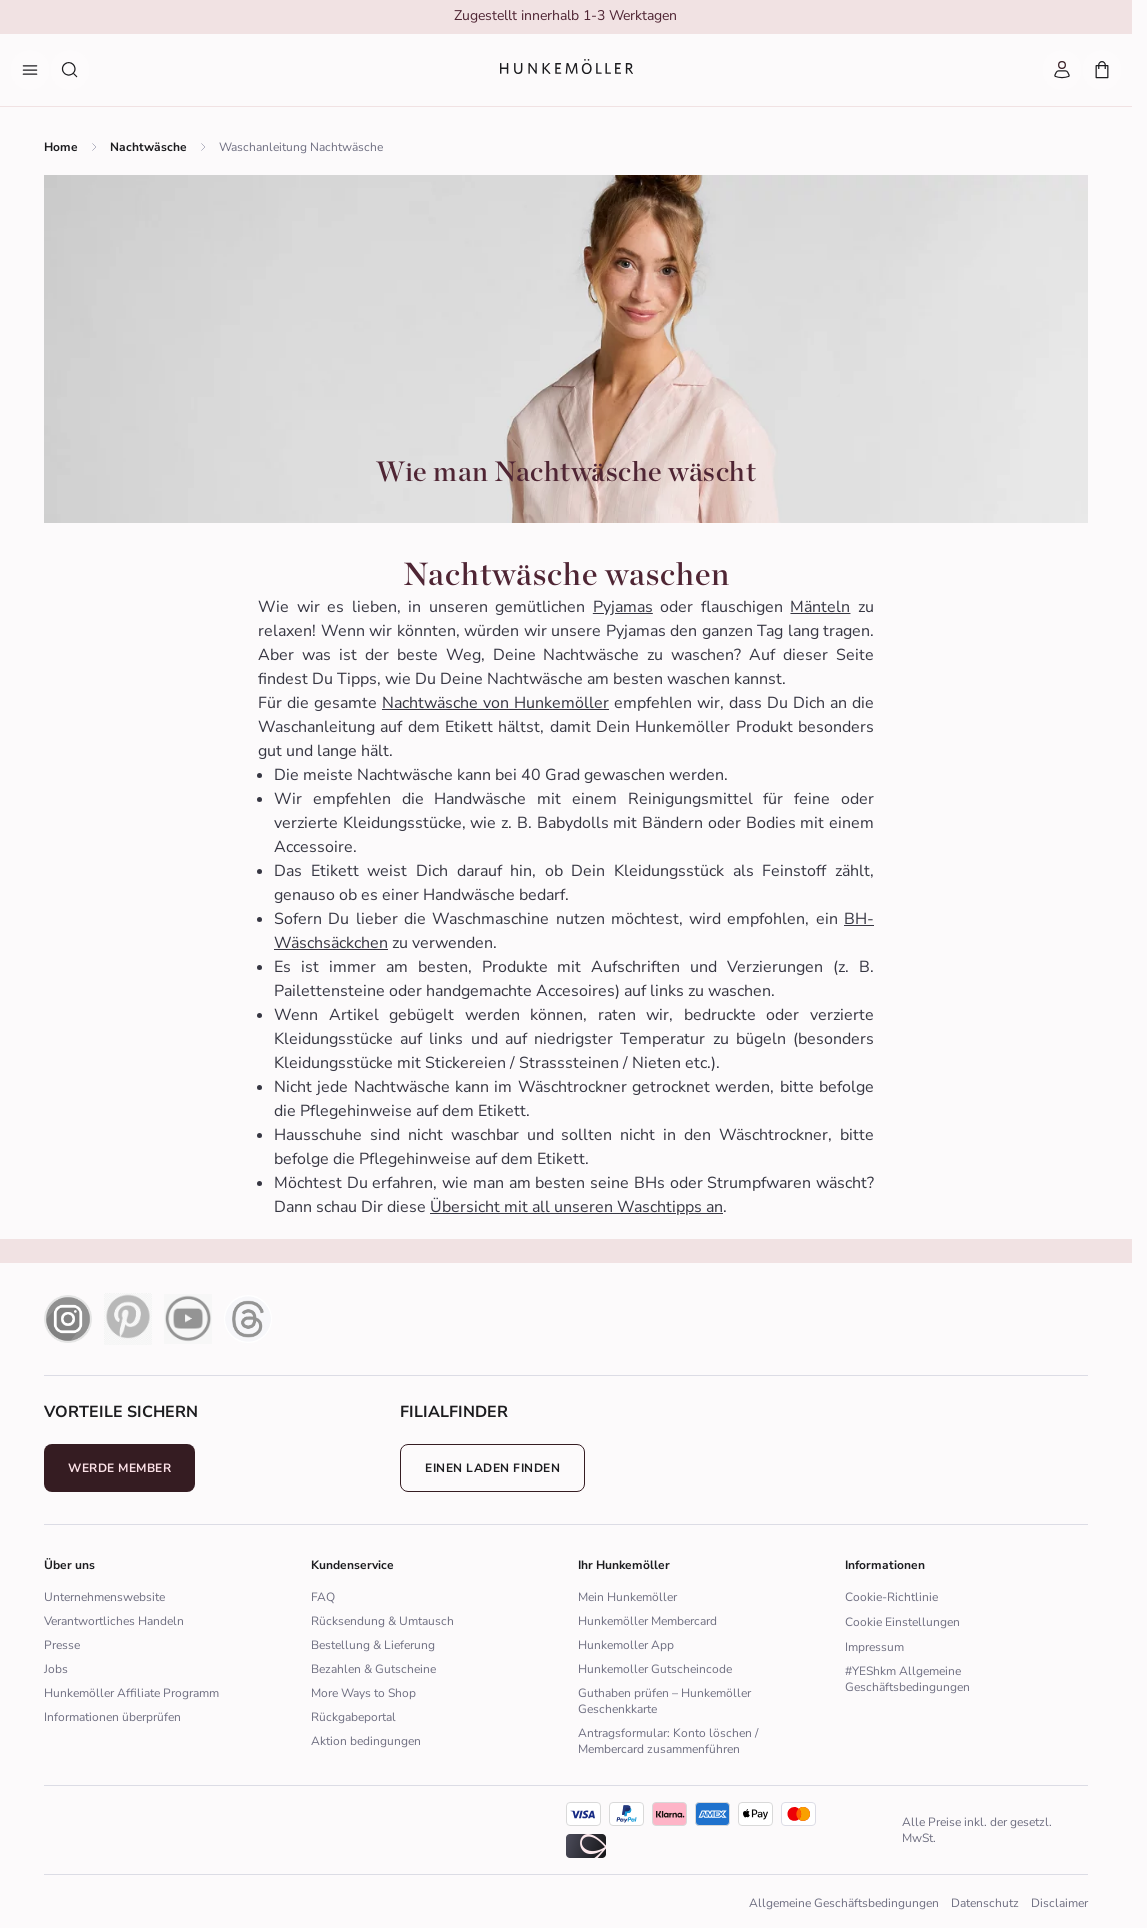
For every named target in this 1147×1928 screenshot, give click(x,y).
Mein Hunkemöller (627, 1597)
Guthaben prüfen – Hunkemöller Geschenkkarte (664, 1701)
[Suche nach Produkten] (70, 70)
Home (61, 147)
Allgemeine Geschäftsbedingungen (844, 1903)
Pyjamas (623, 607)
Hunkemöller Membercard (647, 1621)
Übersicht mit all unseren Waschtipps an (576, 1207)
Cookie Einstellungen (902, 1622)
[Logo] (566, 70)
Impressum (874, 1647)
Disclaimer (1059, 1903)
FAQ (323, 1597)
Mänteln (820, 607)
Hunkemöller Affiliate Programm (131, 1693)
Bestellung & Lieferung (373, 1645)
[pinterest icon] (128, 1319)
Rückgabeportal (353, 1717)
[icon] (712, 1814)
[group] (565, 18)
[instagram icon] (68, 1319)
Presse (62, 1645)
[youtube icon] (188, 1319)
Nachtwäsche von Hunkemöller (495, 703)
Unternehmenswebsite (104, 1597)
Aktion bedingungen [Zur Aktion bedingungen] (366, 1741)
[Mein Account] (1062, 70)
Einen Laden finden (492, 1468)
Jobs (56, 1669)
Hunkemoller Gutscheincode (655, 1669)
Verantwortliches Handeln (114, 1621)
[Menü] (30, 70)
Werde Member (119, 1468)
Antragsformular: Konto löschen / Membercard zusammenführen (668, 1741)
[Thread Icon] (248, 1319)
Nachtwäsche (148, 147)
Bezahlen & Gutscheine (373, 1669)
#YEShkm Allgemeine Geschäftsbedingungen (907, 1679)
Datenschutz (985, 1903)
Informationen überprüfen (112, 1717)
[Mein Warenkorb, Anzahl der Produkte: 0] (1102, 70)
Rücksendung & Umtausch (382, 1621)
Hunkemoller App (626, 1645)
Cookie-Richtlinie (891, 1597)
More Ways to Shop (363, 1693)
